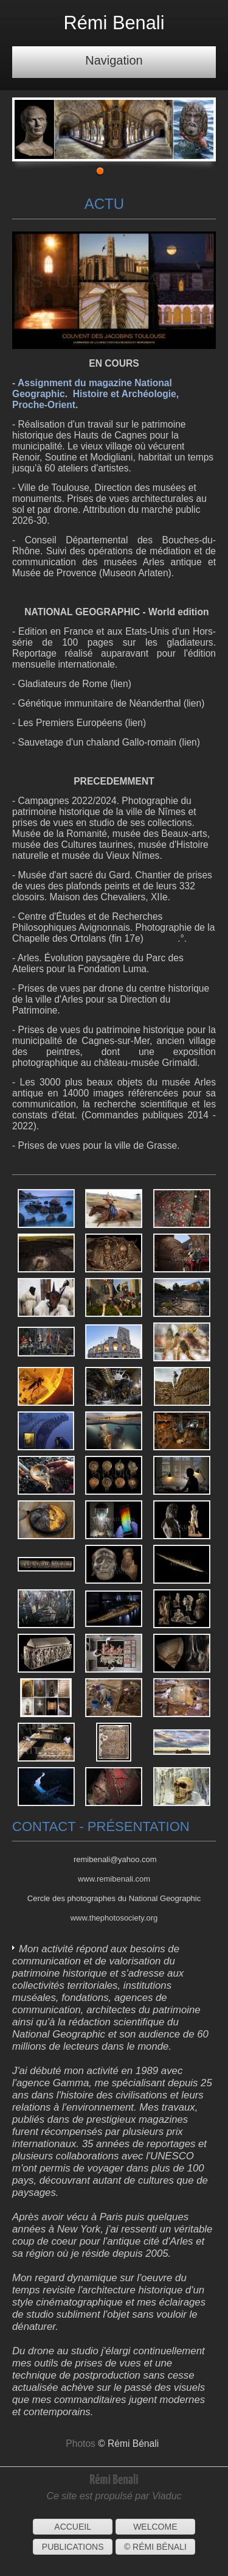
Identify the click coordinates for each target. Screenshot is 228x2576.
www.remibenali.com (114, 1878)
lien (120, 684)
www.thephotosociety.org (114, 1917)
